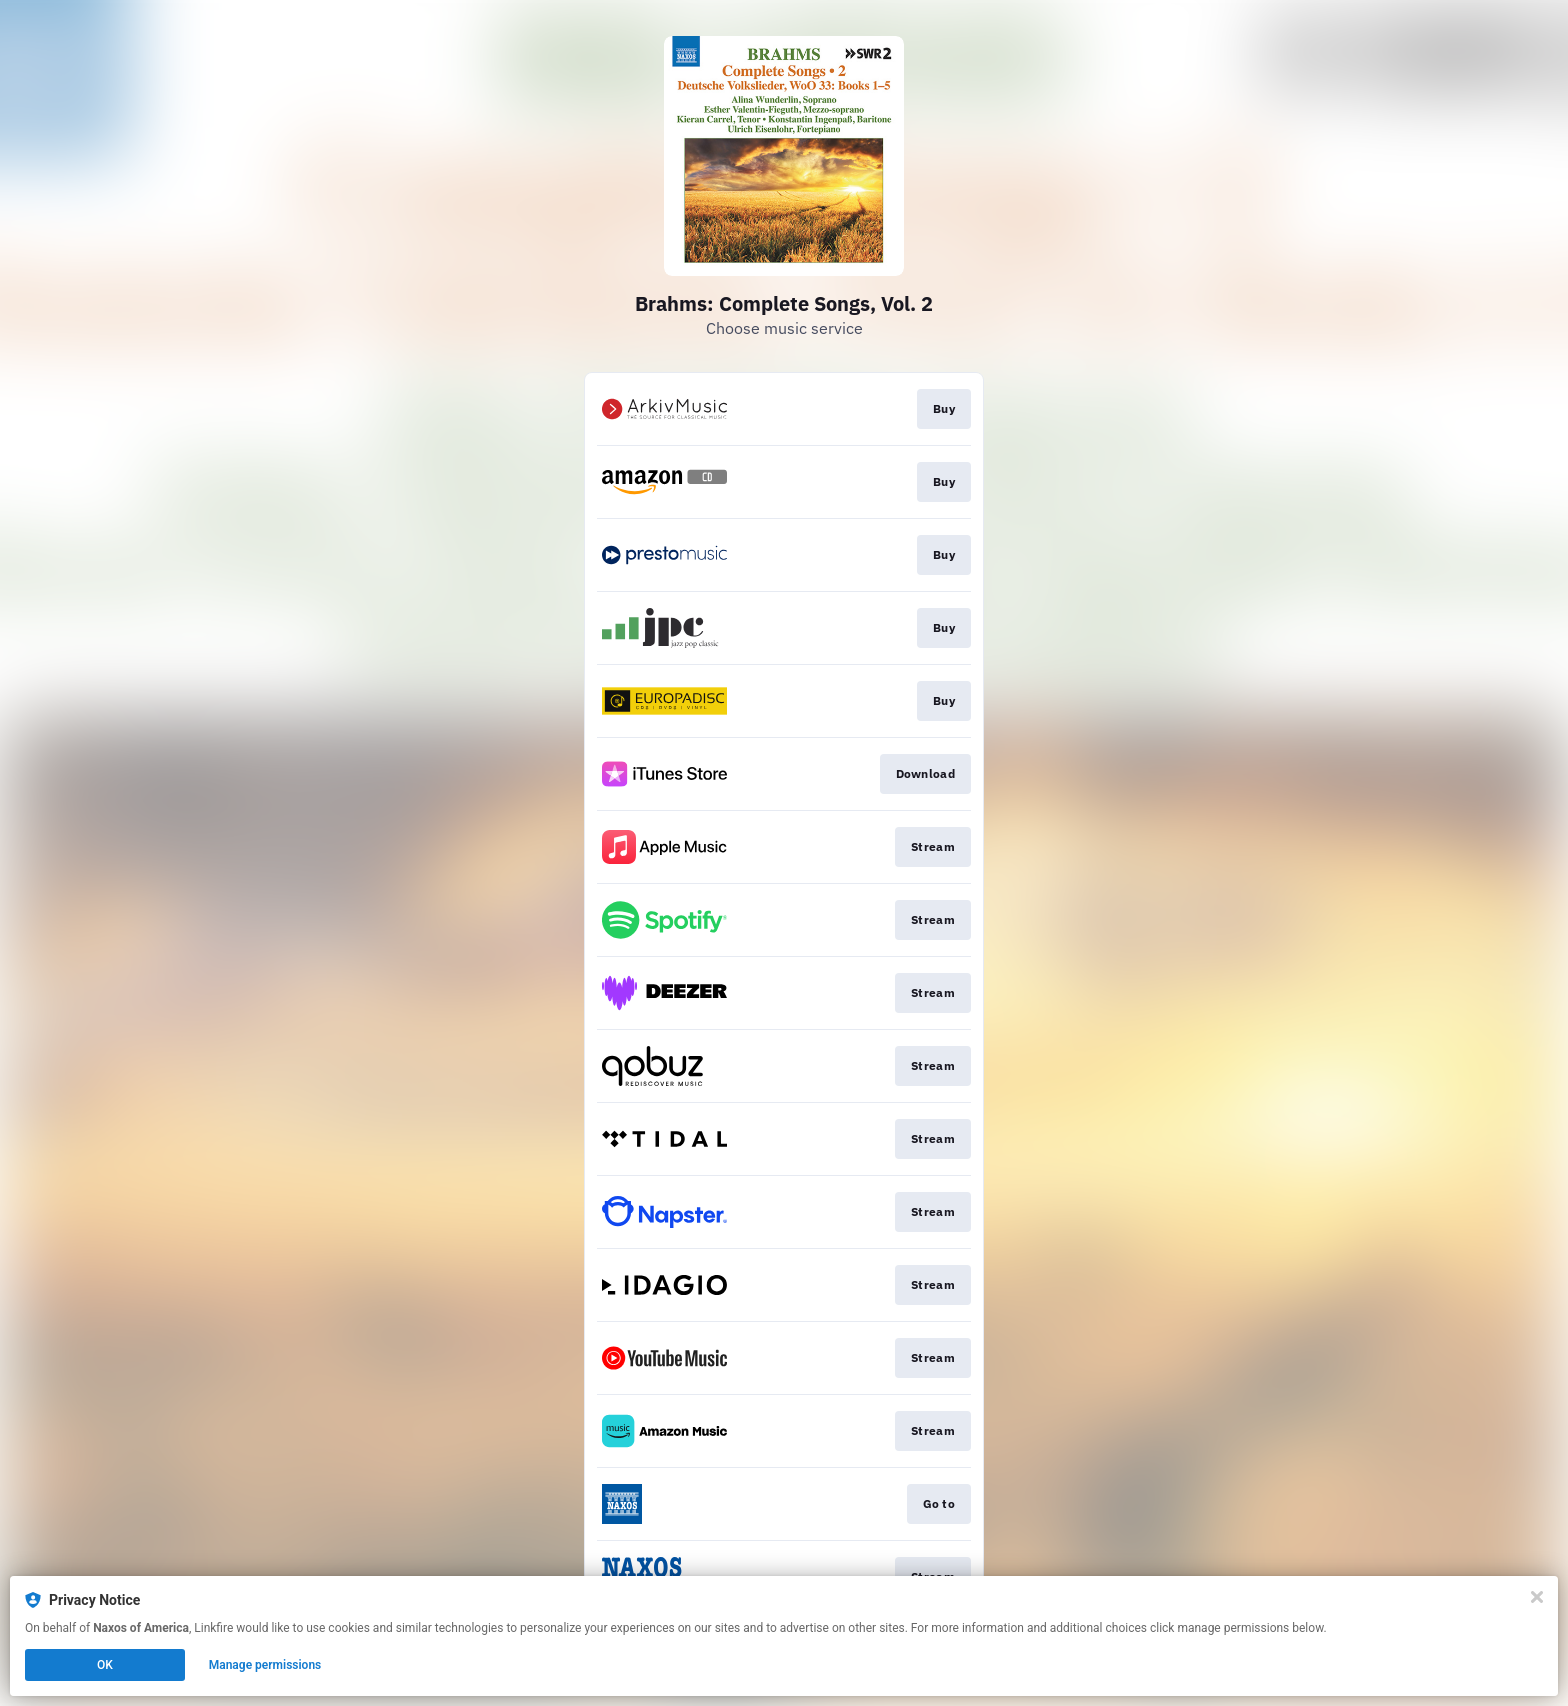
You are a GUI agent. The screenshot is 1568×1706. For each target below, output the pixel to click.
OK (105, 1665)
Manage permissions (265, 1665)
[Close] (1537, 1597)
